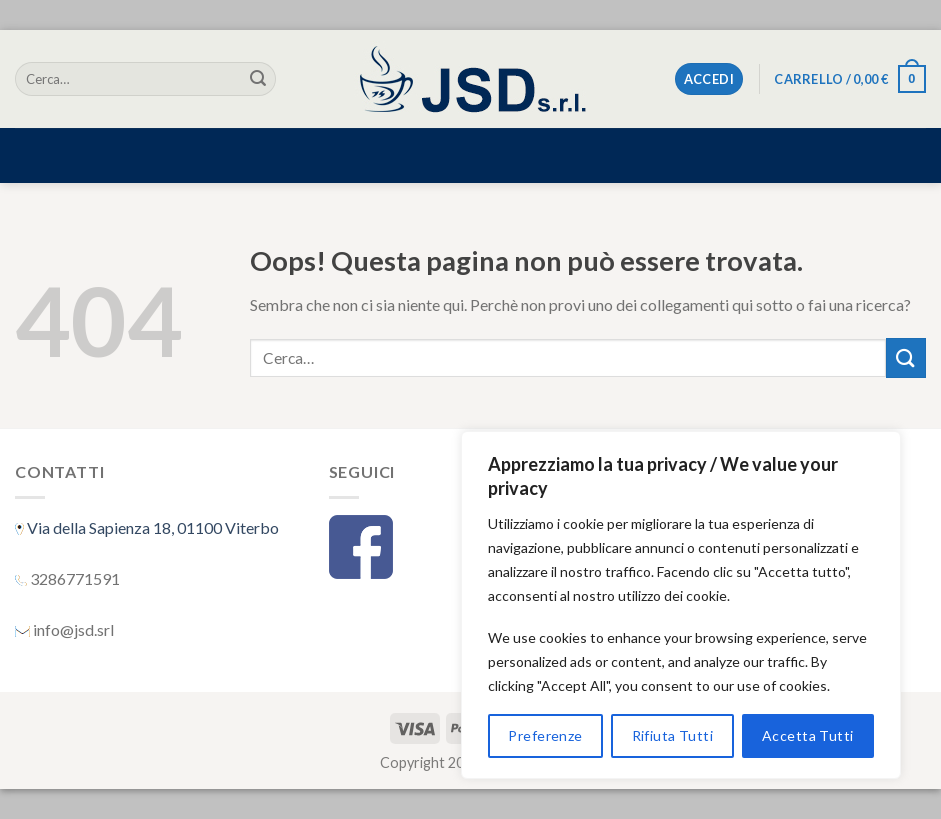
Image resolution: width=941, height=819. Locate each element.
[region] (681, 605)
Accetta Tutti (807, 735)
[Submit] (258, 79)
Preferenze (545, 735)
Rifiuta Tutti (672, 735)
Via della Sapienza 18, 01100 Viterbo (151, 527)
